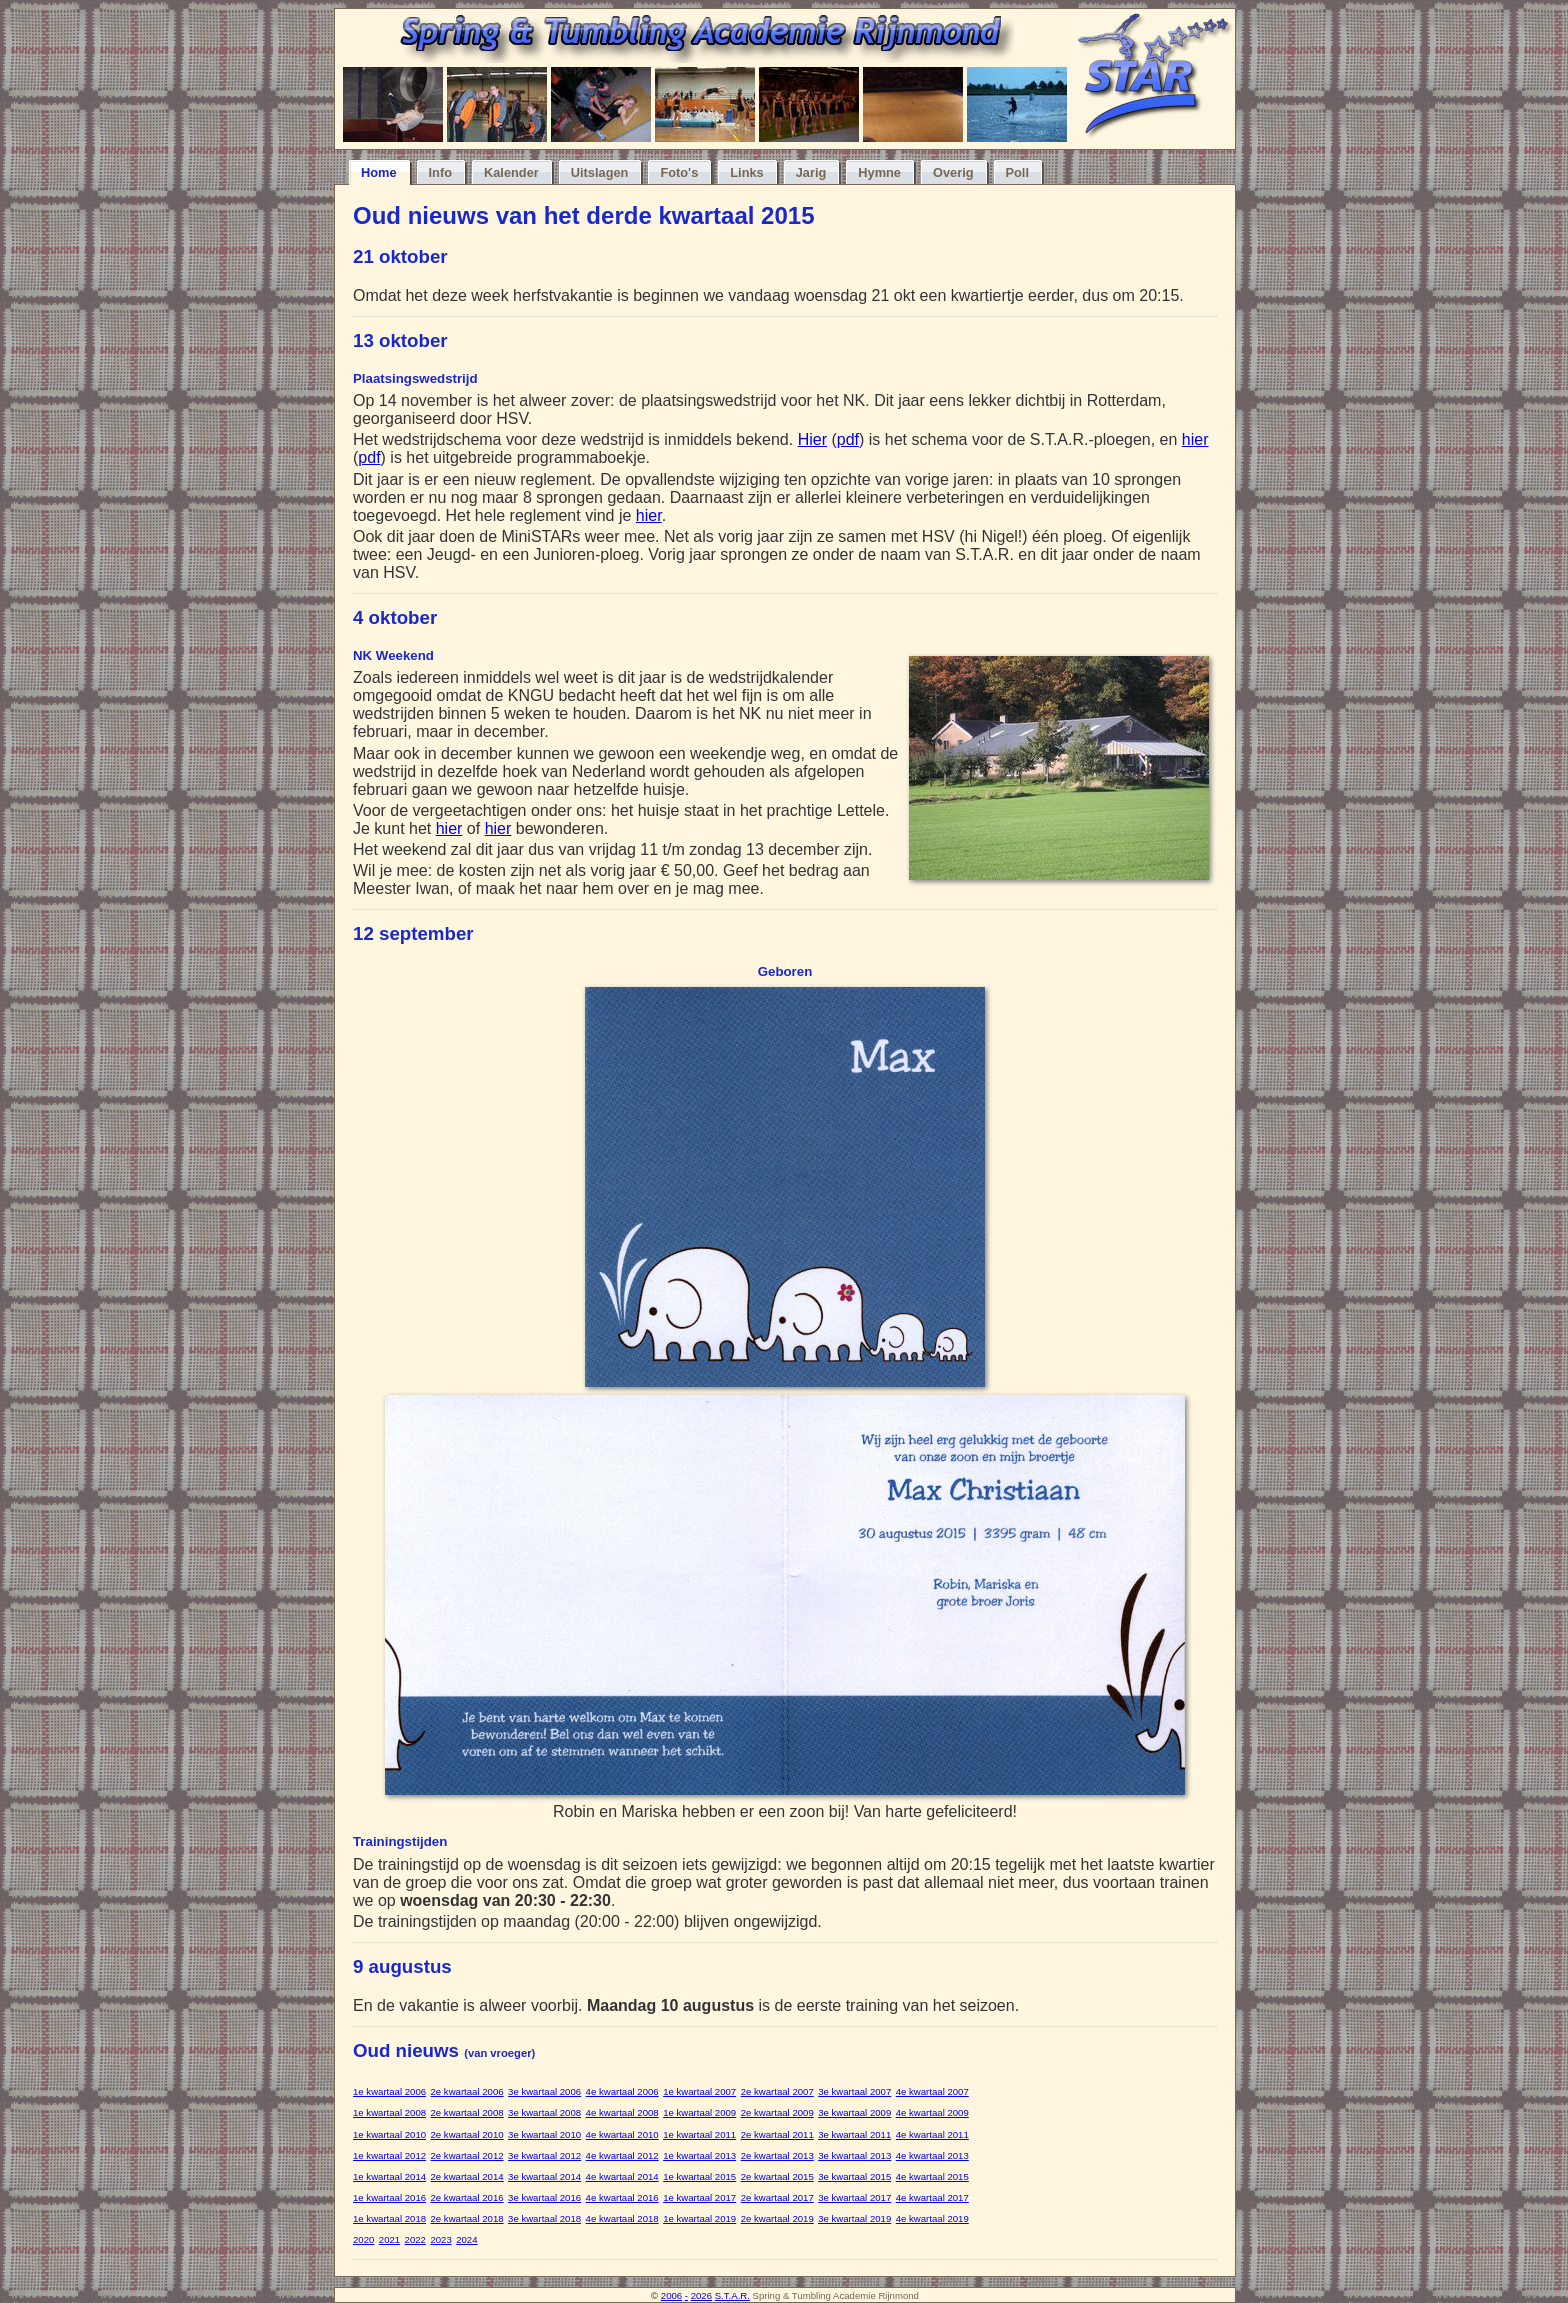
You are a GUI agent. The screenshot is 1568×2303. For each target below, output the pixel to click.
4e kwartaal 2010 (622, 2134)
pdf (848, 439)
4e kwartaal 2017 (932, 2197)
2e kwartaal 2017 (777, 2197)
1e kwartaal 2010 (389, 2134)
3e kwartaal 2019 (854, 2218)
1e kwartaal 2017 (699, 2197)
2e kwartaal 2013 (777, 2155)
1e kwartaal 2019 (699, 2218)
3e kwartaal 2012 (544, 2155)
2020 (363, 2239)
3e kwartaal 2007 (854, 2091)
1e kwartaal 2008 (389, 2112)
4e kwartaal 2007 (932, 2091)
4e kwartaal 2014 (622, 2176)
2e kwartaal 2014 (467, 2176)
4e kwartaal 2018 (622, 2218)
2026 (701, 2295)
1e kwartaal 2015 (699, 2176)
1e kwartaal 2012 (389, 2155)
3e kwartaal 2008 (544, 2112)
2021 (389, 2239)
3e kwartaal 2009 (854, 2112)
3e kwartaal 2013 (854, 2155)
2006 (671, 2295)
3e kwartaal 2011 (854, 2134)
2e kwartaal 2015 (777, 2176)
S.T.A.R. (732, 2295)
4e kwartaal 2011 (932, 2134)
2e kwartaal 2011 (777, 2134)
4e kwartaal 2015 (932, 2176)
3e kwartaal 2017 (854, 2197)
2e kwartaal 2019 (777, 2218)
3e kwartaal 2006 (544, 2091)
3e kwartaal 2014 (544, 2176)
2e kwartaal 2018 (467, 2218)
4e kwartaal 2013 (932, 2155)
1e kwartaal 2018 (389, 2218)
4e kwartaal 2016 (622, 2197)
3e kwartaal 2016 (544, 2197)
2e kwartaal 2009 (777, 2112)
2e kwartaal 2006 (467, 2091)
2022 (415, 2239)
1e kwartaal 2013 (699, 2155)
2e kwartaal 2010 (467, 2134)
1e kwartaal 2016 (389, 2197)
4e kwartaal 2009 (932, 2112)
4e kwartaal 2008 (622, 2112)
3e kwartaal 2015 (854, 2176)
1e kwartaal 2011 (699, 2134)
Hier (812, 439)
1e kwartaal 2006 (389, 2091)
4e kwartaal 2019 (932, 2218)
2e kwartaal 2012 (467, 2155)
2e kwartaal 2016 (467, 2197)
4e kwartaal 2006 (622, 2091)
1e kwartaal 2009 (699, 2112)
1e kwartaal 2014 (389, 2176)
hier (1195, 439)
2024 (466, 2239)
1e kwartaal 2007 (699, 2091)
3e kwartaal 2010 (544, 2134)
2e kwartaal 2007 (777, 2091)
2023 (440, 2239)
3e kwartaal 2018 (544, 2218)
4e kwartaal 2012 (622, 2155)
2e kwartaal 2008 (467, 2112)
